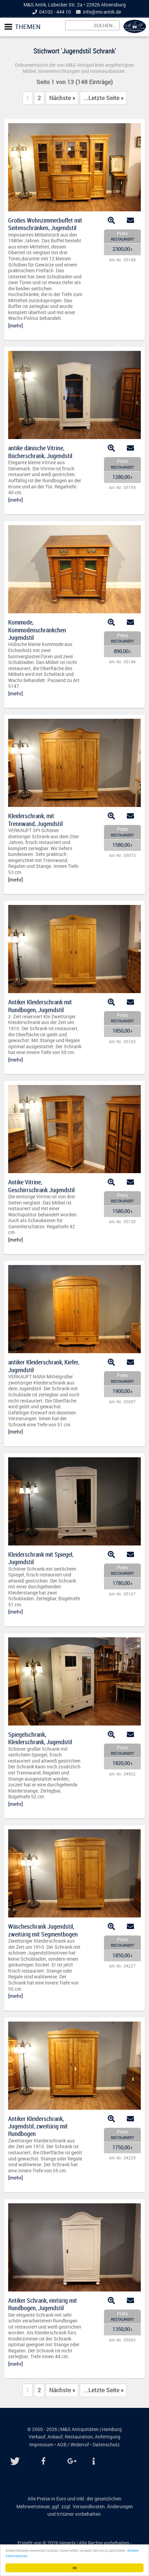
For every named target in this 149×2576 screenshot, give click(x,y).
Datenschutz (106, 2445)
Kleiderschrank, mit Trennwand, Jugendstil (35, 819)
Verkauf (37, 2437)
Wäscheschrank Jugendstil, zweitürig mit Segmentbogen (43, 1930)
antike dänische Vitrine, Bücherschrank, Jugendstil (40, 451)
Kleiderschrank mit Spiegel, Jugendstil (40, 1558)
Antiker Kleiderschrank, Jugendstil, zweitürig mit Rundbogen (38, 2126)
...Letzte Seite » (103, 98)
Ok (75, 2567)
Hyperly (67, 2543)
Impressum (41, 2445)
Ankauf (55, 2437)
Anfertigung (107, 2437)
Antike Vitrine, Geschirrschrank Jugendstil (41, 1186)
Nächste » (62, 98)
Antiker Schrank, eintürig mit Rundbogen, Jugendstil (42, 2304)
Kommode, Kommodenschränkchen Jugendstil (37, 630)
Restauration (79, 2437)
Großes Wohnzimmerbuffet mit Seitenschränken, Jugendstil (45, 224)
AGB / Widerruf (73, 2445)
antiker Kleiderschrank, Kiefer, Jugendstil (43, 1366)
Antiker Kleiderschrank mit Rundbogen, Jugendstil (40, 1006)
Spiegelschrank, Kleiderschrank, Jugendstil (40, 1738)
